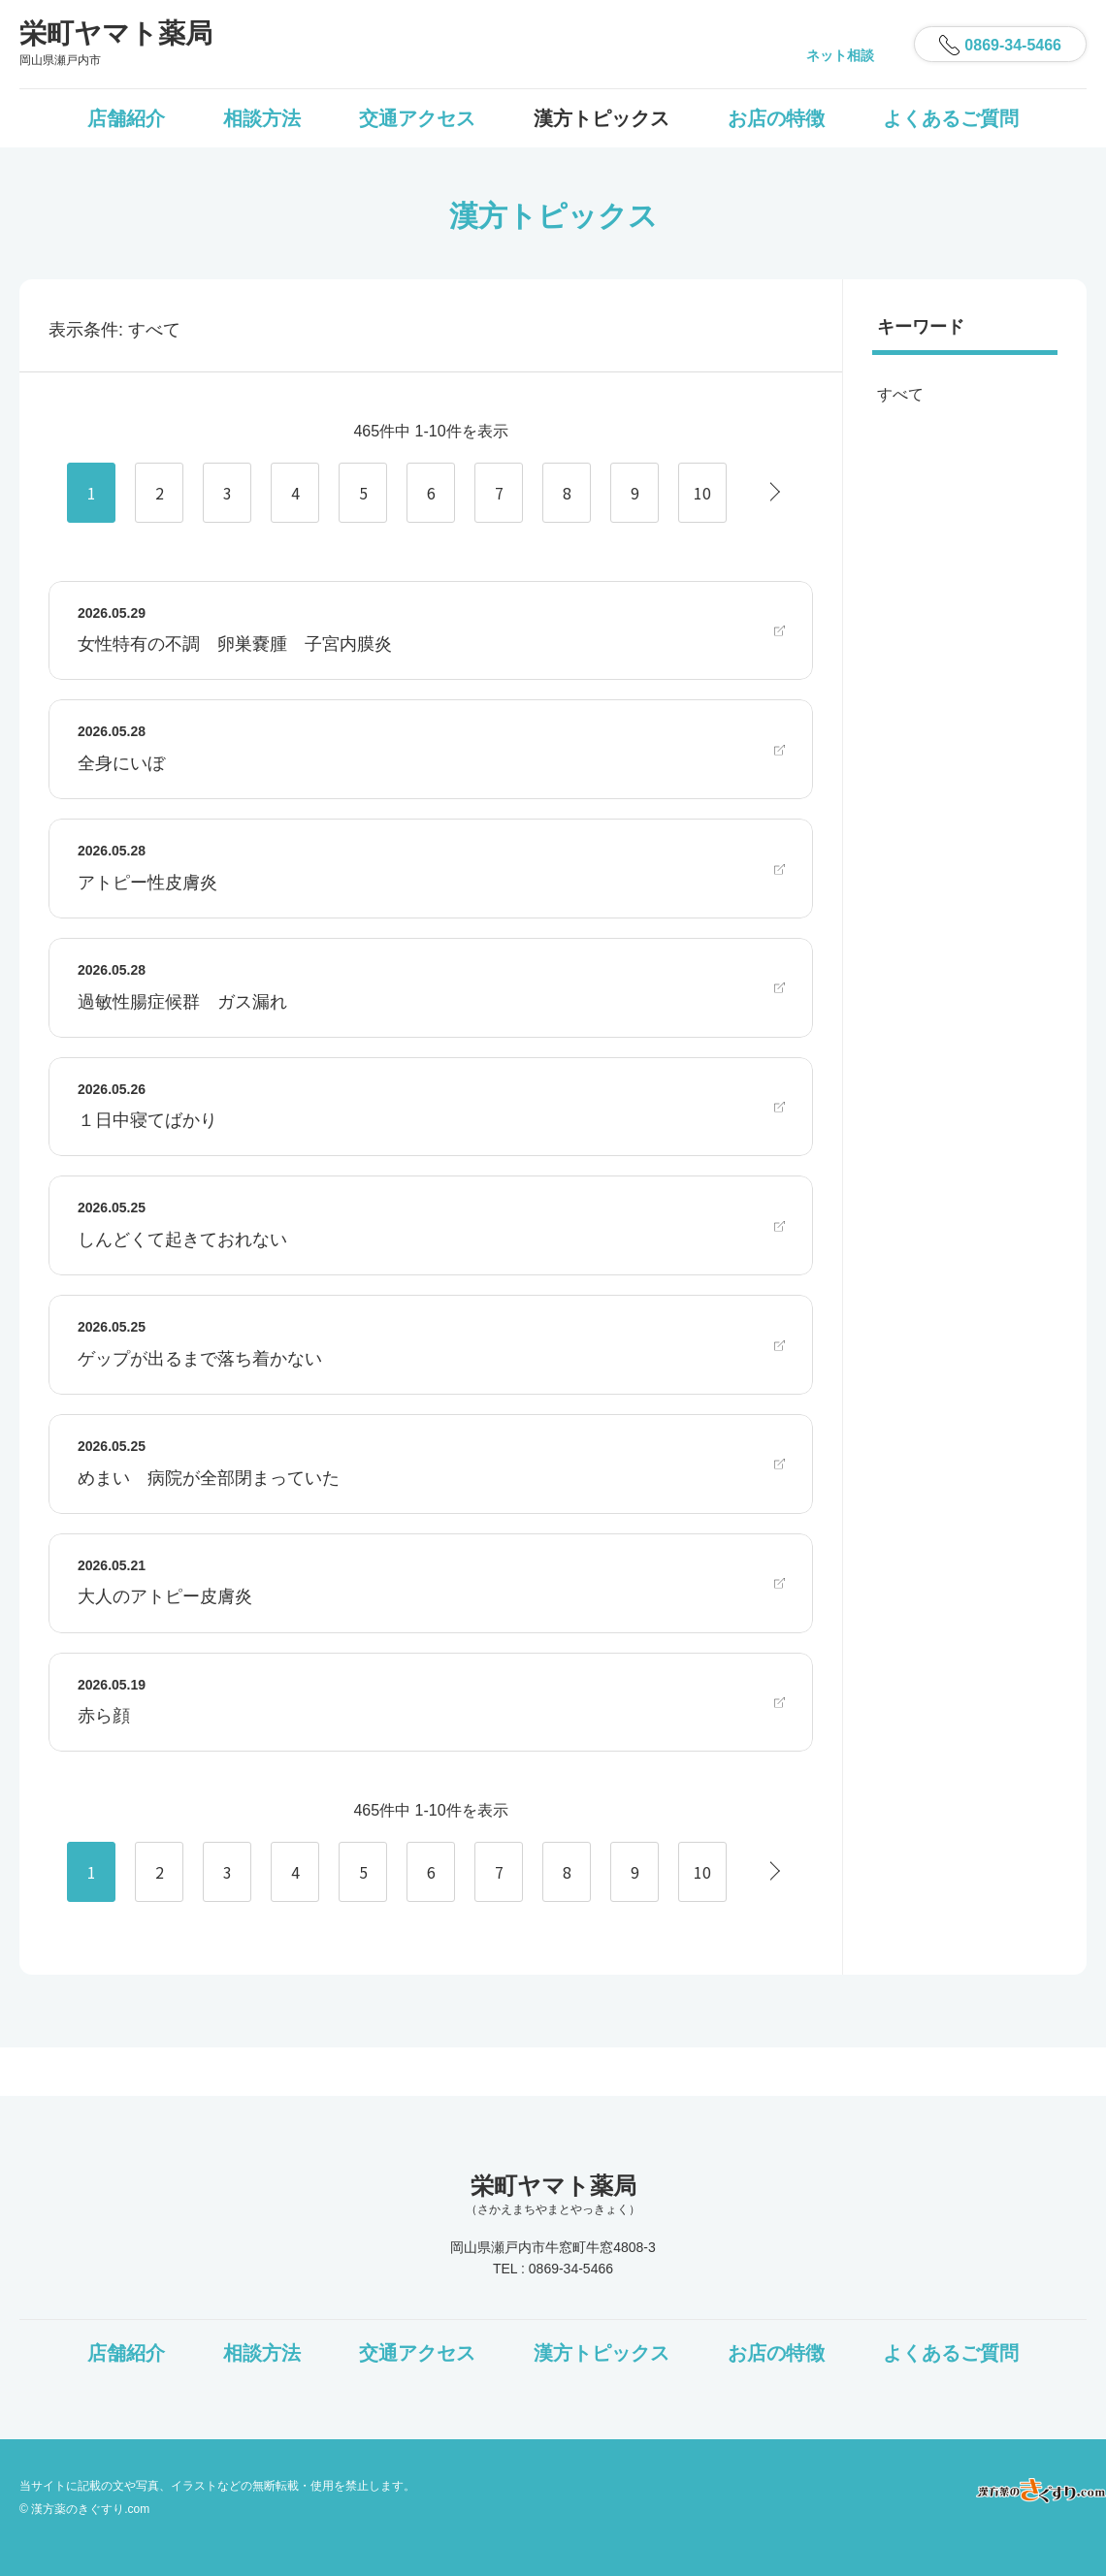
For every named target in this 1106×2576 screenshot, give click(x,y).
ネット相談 (840, 55)
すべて (900, 394)
